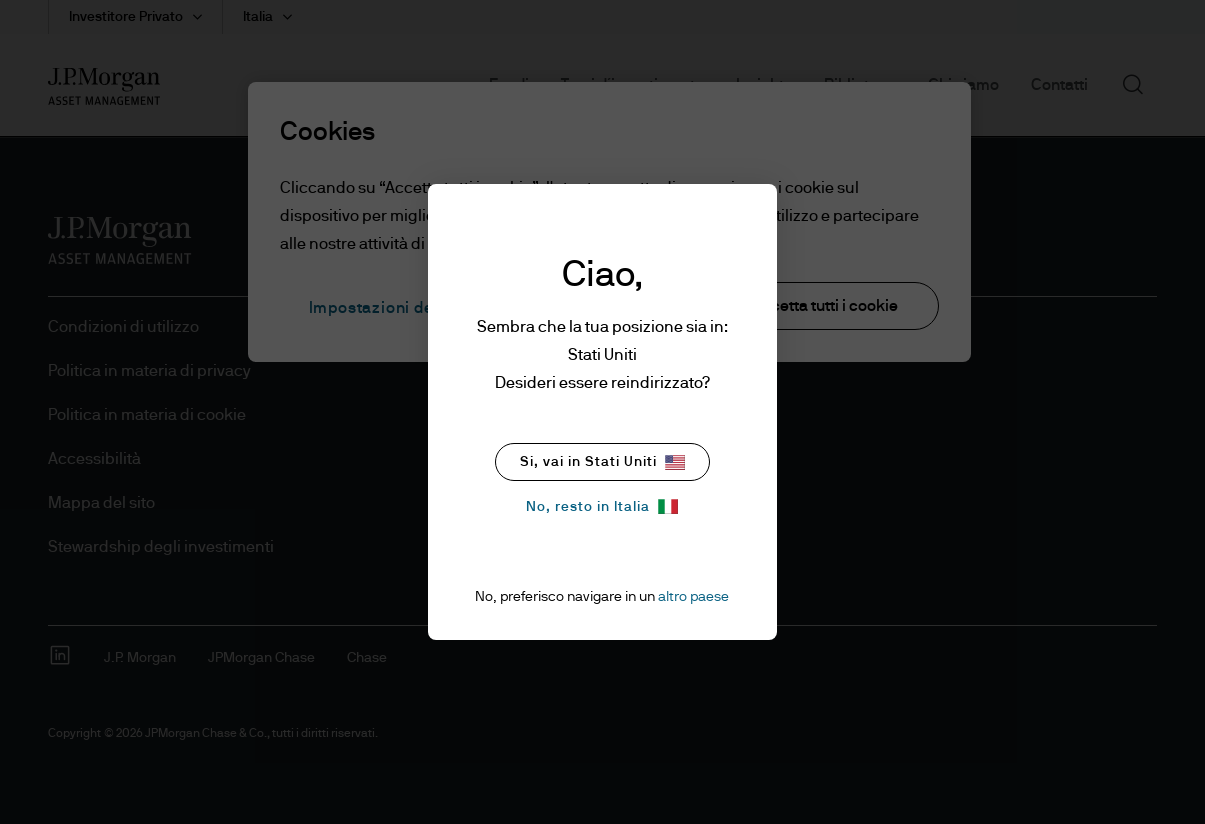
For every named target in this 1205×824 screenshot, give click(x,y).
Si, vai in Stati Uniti (602, 462)
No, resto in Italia (602, 506)
